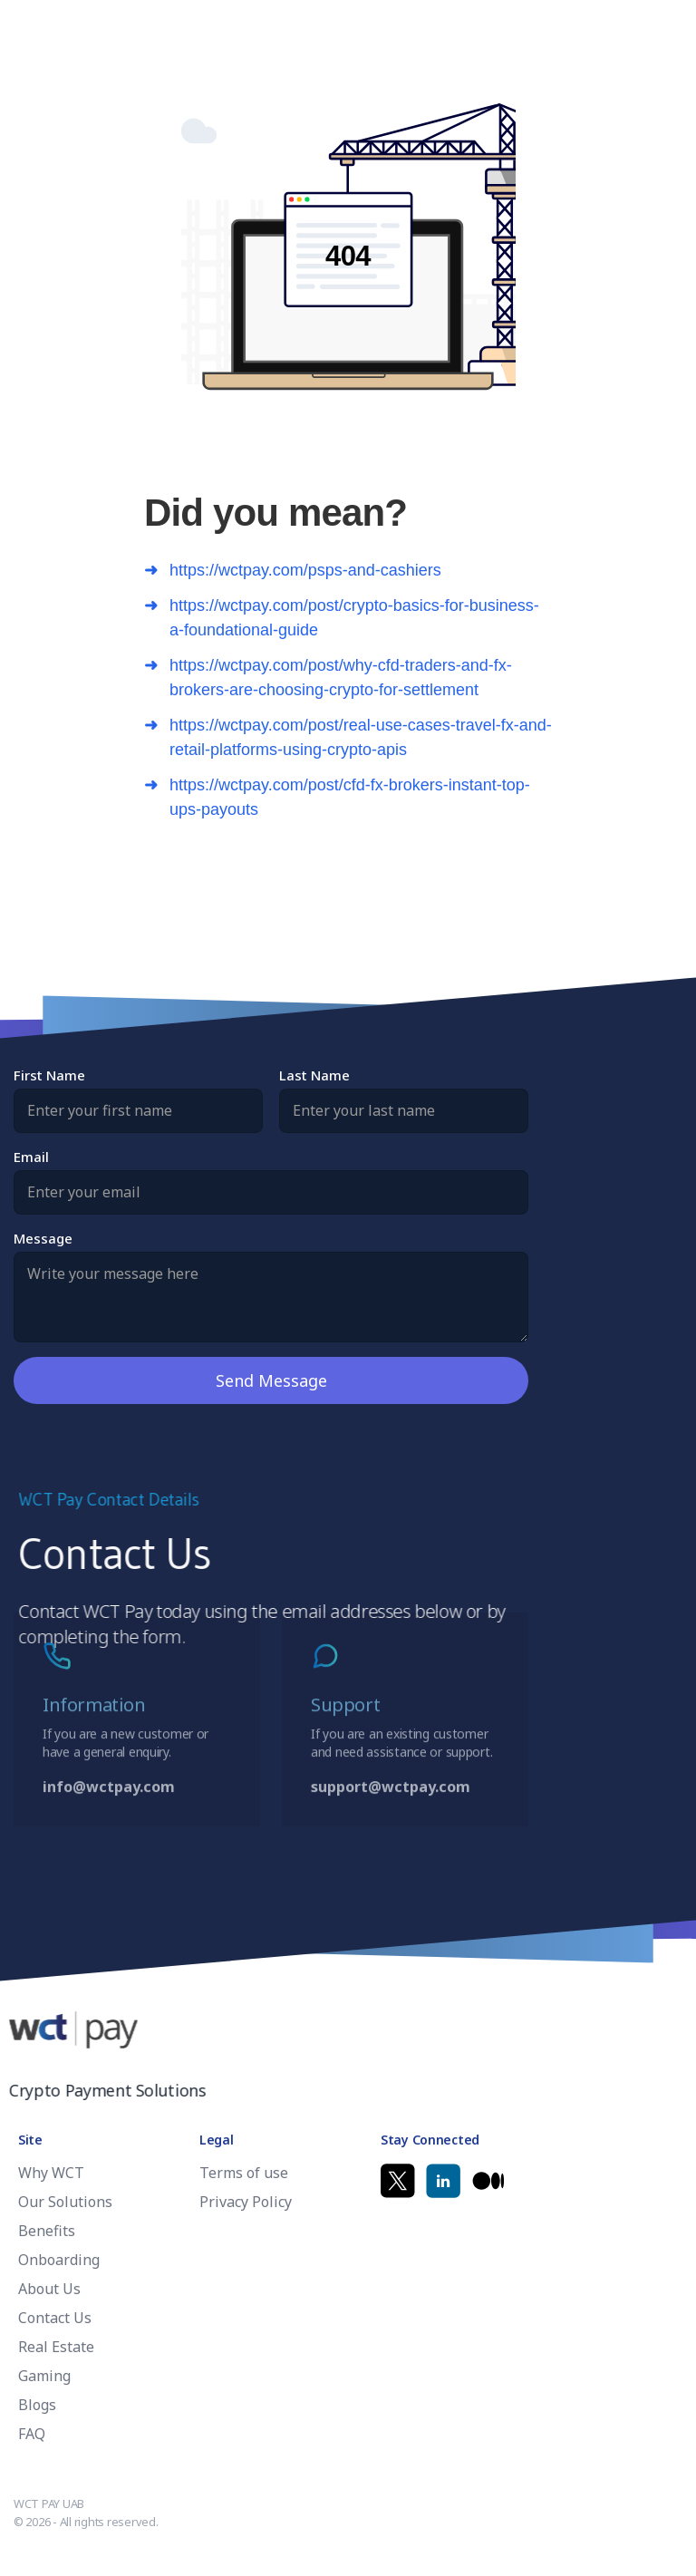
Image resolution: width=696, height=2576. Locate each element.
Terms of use (243, 2173)
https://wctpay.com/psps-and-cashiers (305, 570)
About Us (49, 2289)
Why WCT (51, 2173)
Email (31, 1156)
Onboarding (59, 2260)
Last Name (314, 1075)
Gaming (44, 2376)
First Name (49, 1075)
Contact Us (55, 2318)
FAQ (31, 2434)
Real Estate (56, 2347)
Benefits (46, 2231)
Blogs (37, 2405)
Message (43, 1237)
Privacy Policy (245, 2202)
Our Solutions (65, 2202)
